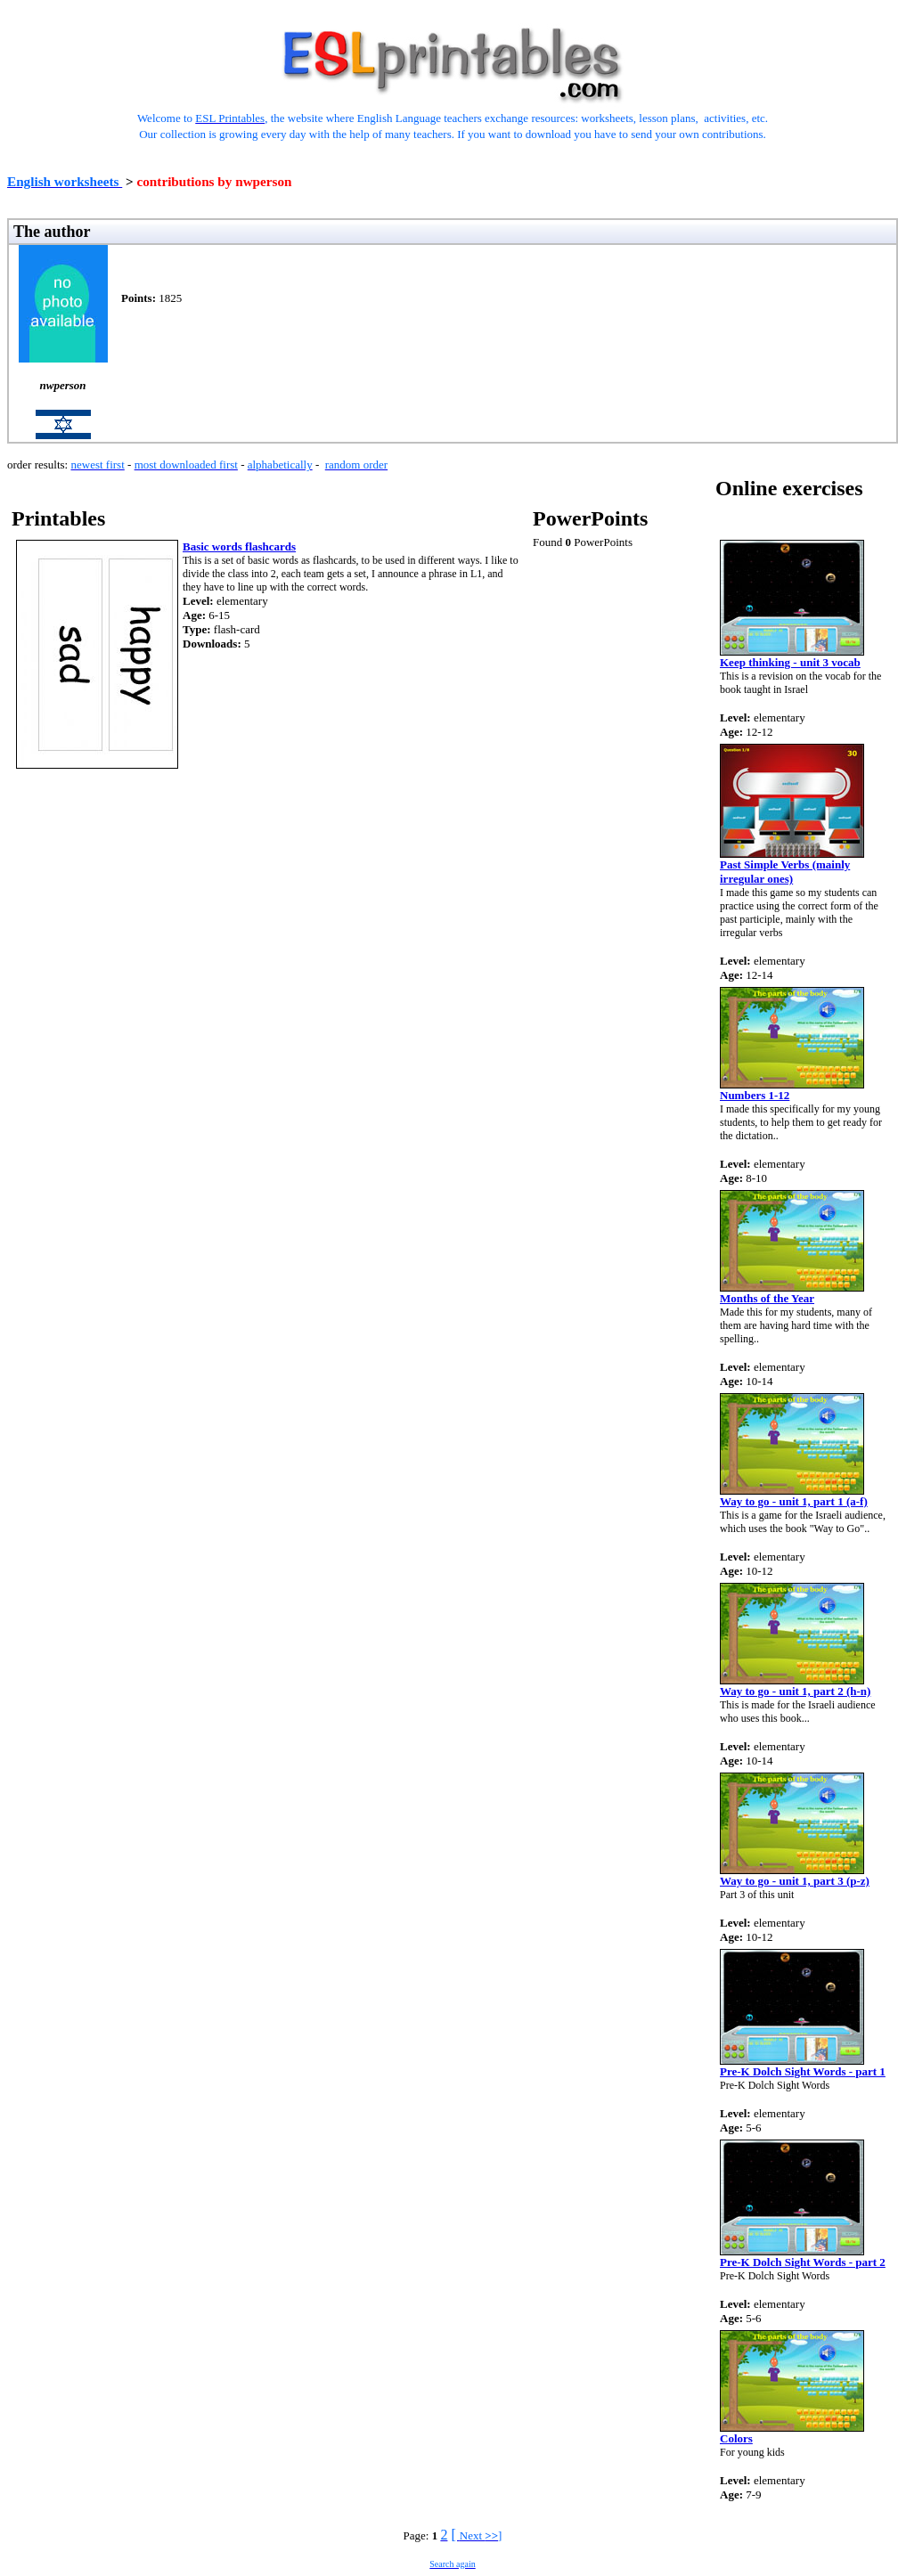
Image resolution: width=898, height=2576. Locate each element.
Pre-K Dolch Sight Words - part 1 (803, 2071)
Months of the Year (767, 1298)
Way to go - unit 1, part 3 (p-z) (794, 1880)
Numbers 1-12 (754, 1095)
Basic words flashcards (239, 546)
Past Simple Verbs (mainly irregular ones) (785, 871)
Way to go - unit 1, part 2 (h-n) (795, 1691)
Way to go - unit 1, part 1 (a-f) (794, 1501)
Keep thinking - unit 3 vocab (790, 662)
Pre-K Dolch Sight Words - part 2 (803, 2262)
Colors (736, 2438)
